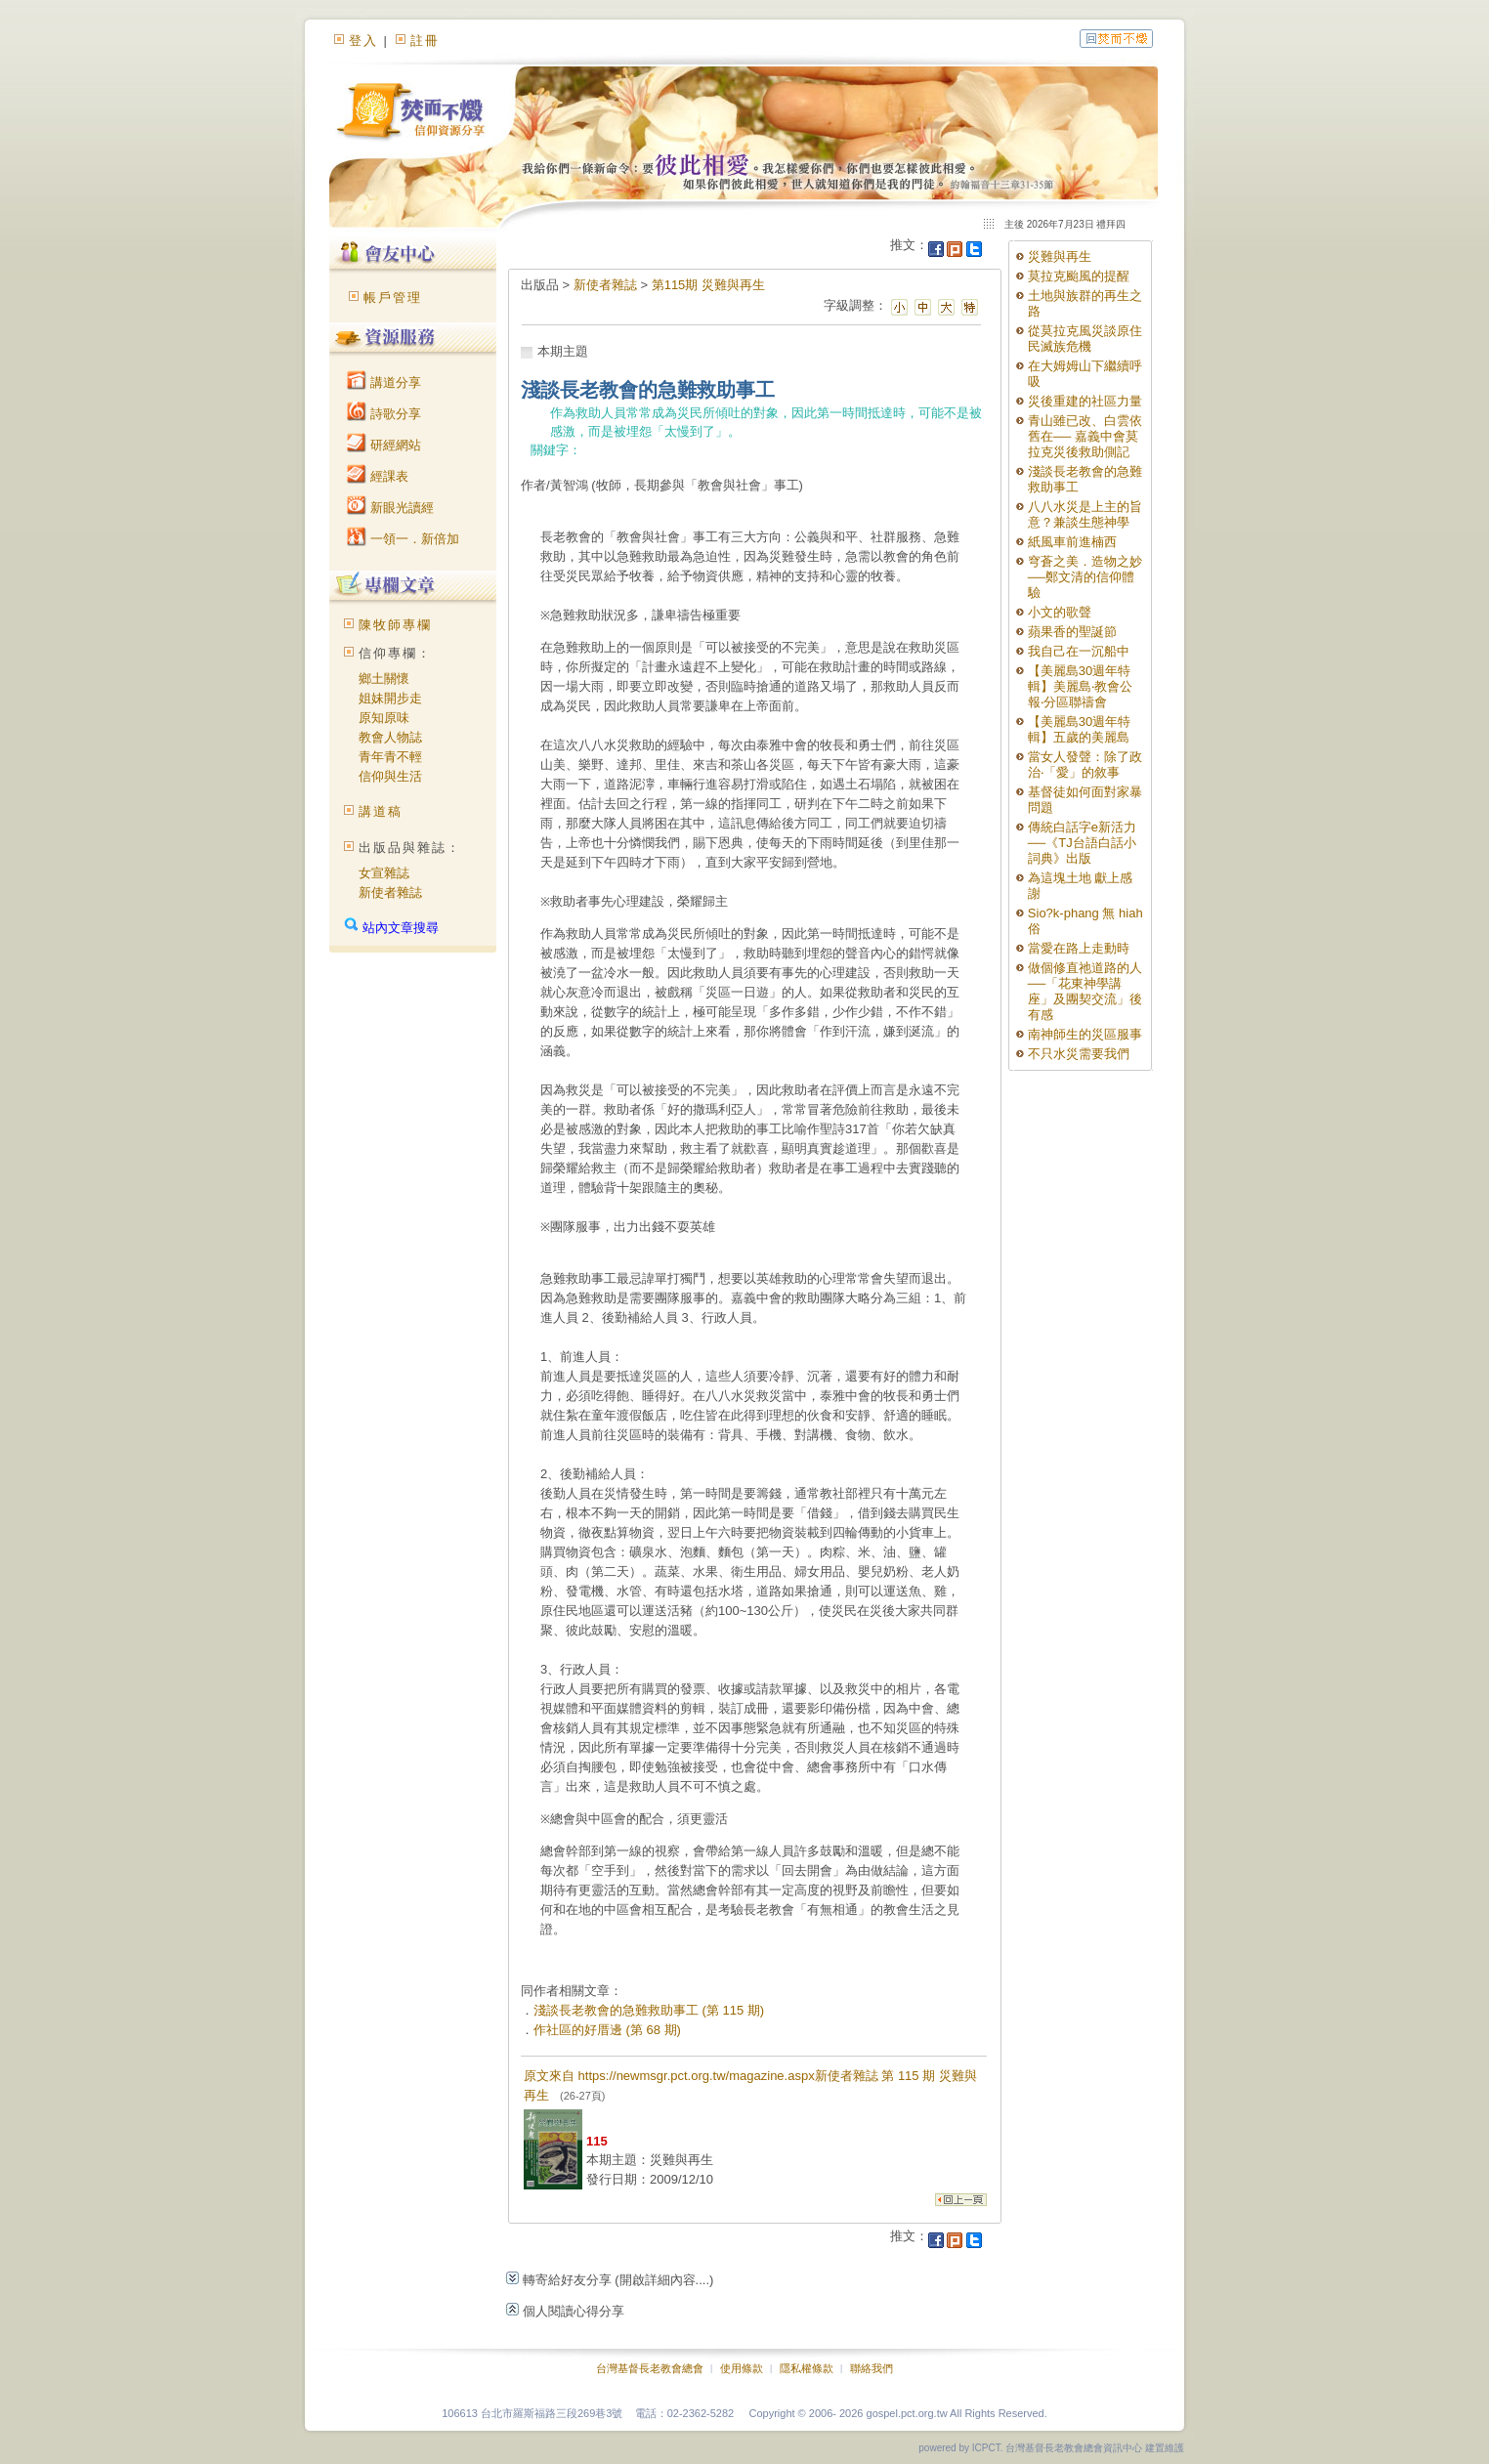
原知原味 (384, 717)
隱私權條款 (806, 2368)
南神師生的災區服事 (1085, 1034)
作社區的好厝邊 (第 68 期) (607, 2029)
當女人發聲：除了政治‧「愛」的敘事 (1085, 764)
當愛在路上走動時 (1078, 948)
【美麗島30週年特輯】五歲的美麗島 (1079, 729)
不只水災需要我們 (1078, 1053)
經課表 (377, 476)
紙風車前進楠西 (1072, 541)
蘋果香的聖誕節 (1072, 631)
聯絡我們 (871, 2368)
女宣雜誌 (384, 873)
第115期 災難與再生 (708, 284)
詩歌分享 (384, 413)
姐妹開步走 (390, 698)
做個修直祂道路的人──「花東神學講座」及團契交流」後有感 (1085, 991)
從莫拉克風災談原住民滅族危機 (1085, 338)
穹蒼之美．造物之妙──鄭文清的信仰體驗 (1085, 577)
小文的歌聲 (1059, 612)
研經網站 (384, 445)
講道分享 (384, 382)
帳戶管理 (392, 297)
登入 (363, 40)
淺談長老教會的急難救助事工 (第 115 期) (648, 2010)
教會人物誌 (390, 737)
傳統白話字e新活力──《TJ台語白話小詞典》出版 (1082, 843)
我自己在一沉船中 (1078, 651)
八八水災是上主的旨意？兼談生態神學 (1085, 514)
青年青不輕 (390, 756)
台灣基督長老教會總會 (649, 2368)
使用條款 (741, 2368)
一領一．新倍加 (403, 538)
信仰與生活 (390, 776)
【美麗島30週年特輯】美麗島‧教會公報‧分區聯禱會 (1080, 686)
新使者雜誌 (390, 892)
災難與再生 (1059, 256)
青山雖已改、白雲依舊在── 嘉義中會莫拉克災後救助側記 (1085, 436)
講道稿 (381, 811)
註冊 (425, 40)
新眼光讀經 (390, 507)
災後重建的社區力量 (1085, 401)
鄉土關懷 (384, 678)
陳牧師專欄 (395, 624)
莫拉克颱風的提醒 (1078, 276)
